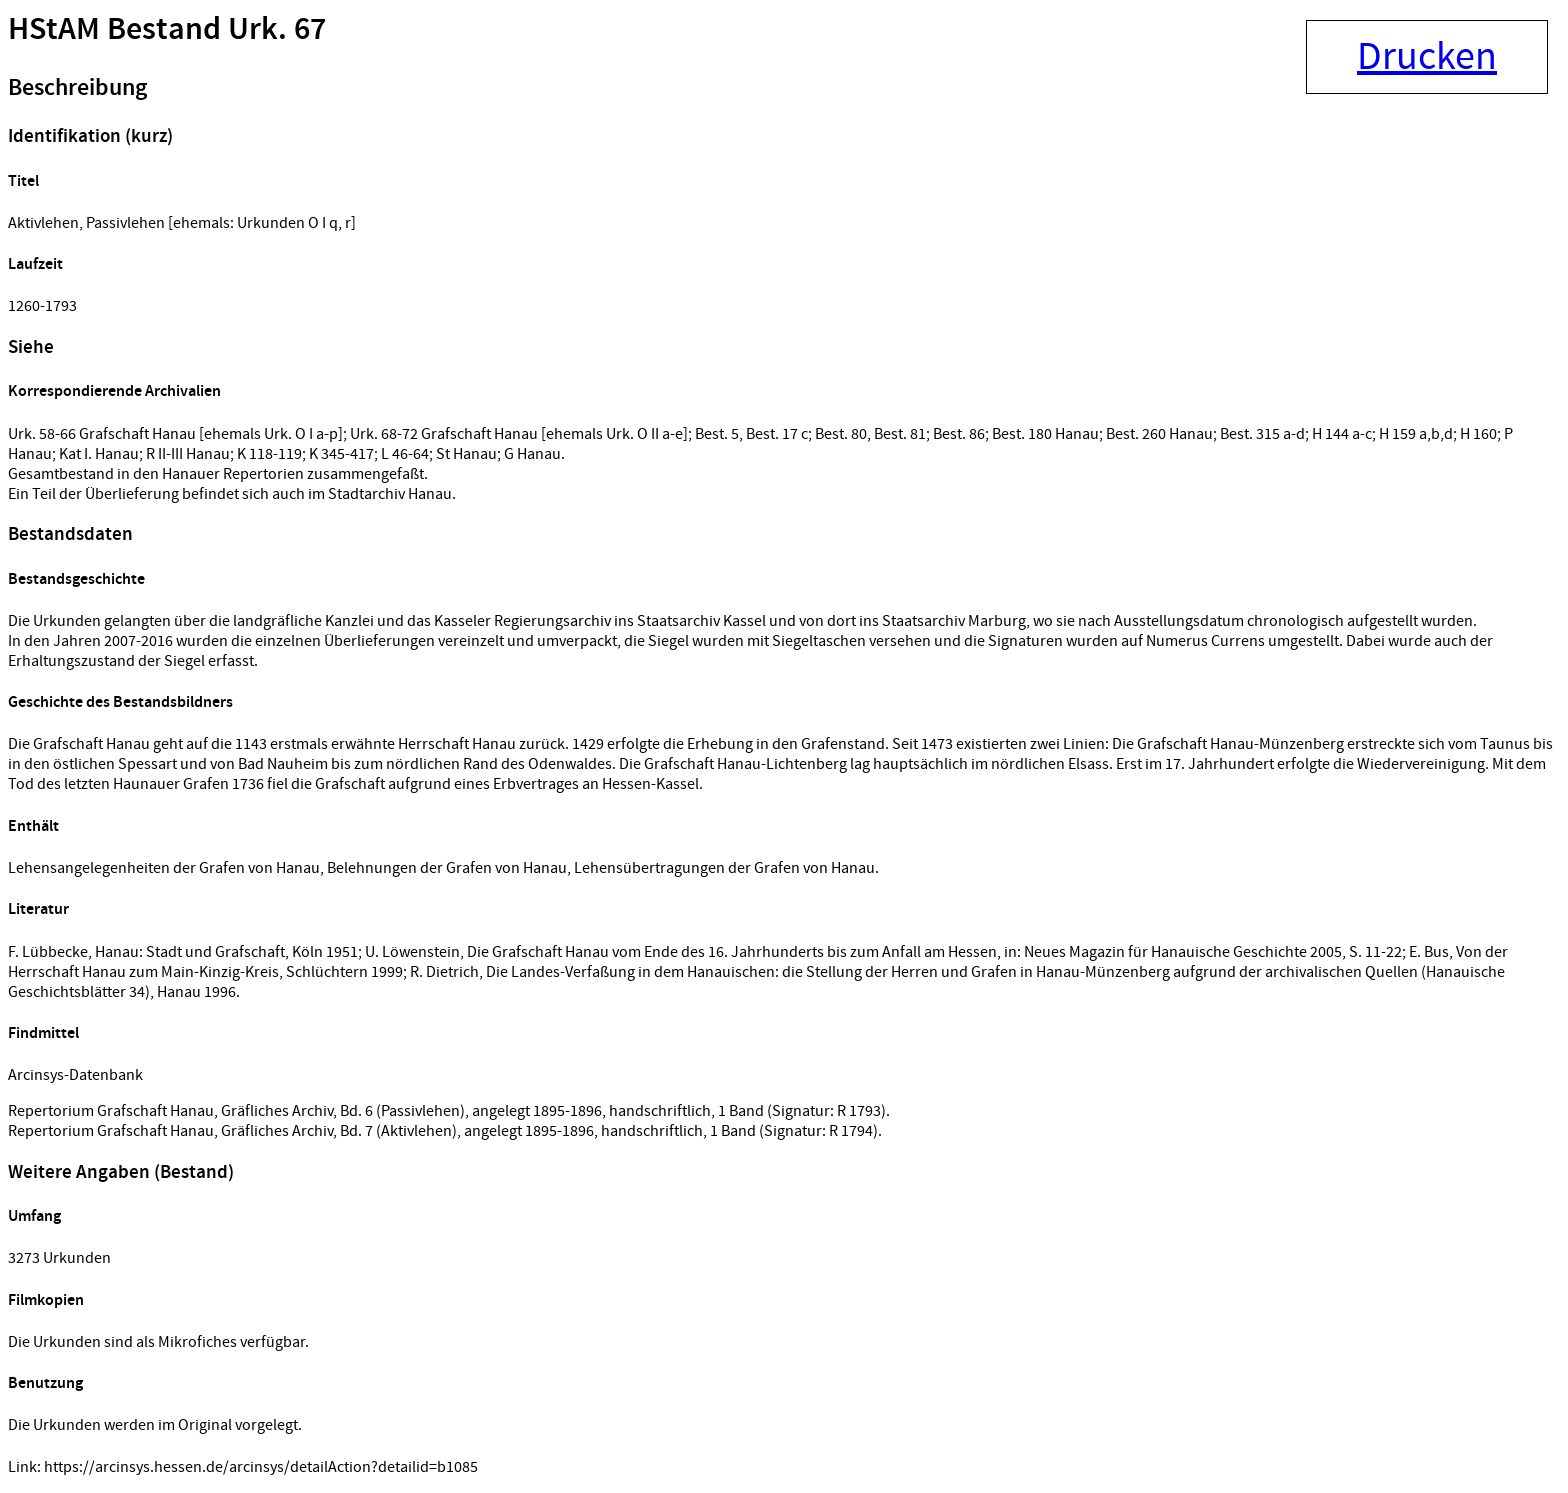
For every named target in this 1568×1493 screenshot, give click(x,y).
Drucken (1427, 57)
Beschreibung (77, 88)
